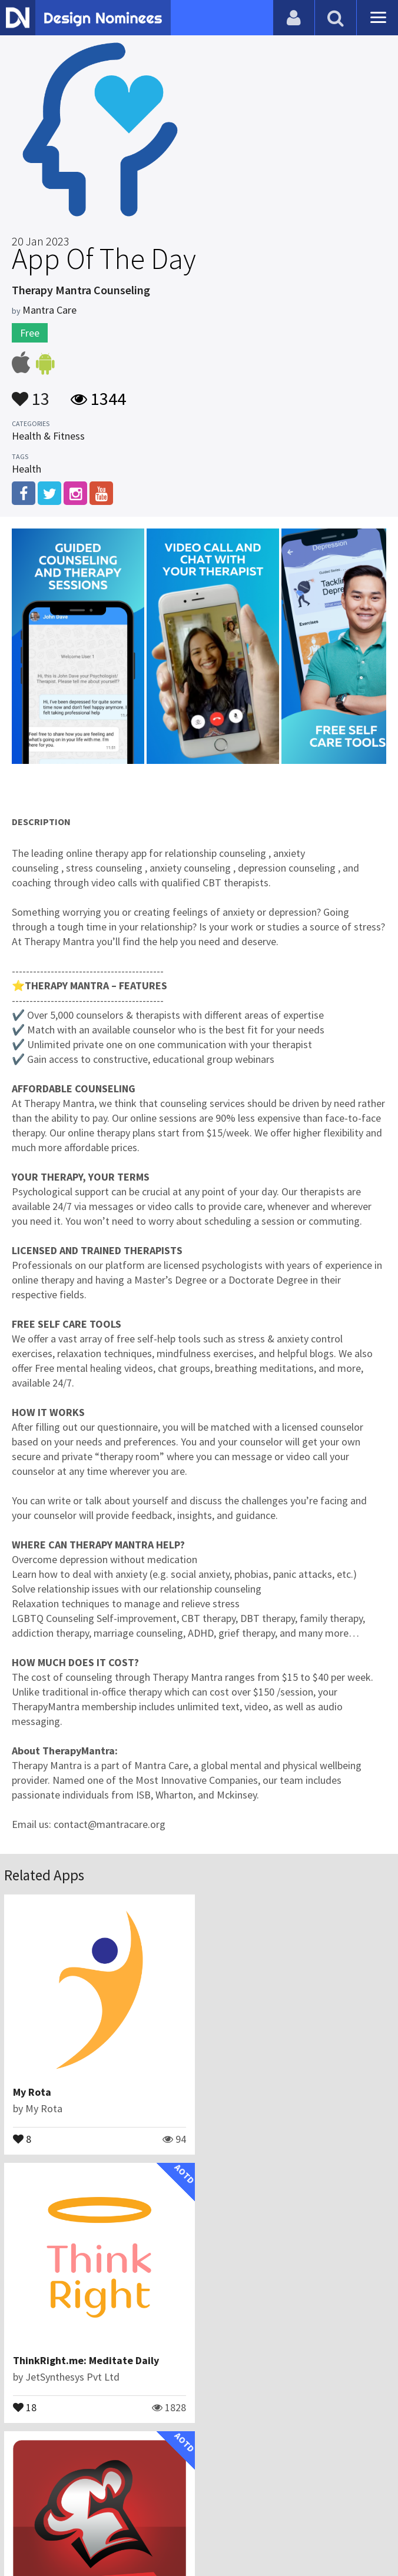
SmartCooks (42, 2360)
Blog (91, 2508)
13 (30, 393)
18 (224, 2138)
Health (26, 469)
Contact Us (135, 2508)
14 (25, 2406)
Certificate (192, 2508)
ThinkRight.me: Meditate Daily (285, 2092)
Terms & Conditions (273, 2508)
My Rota (32, 2092)
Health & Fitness (48, 436)
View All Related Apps (199, 2457)
